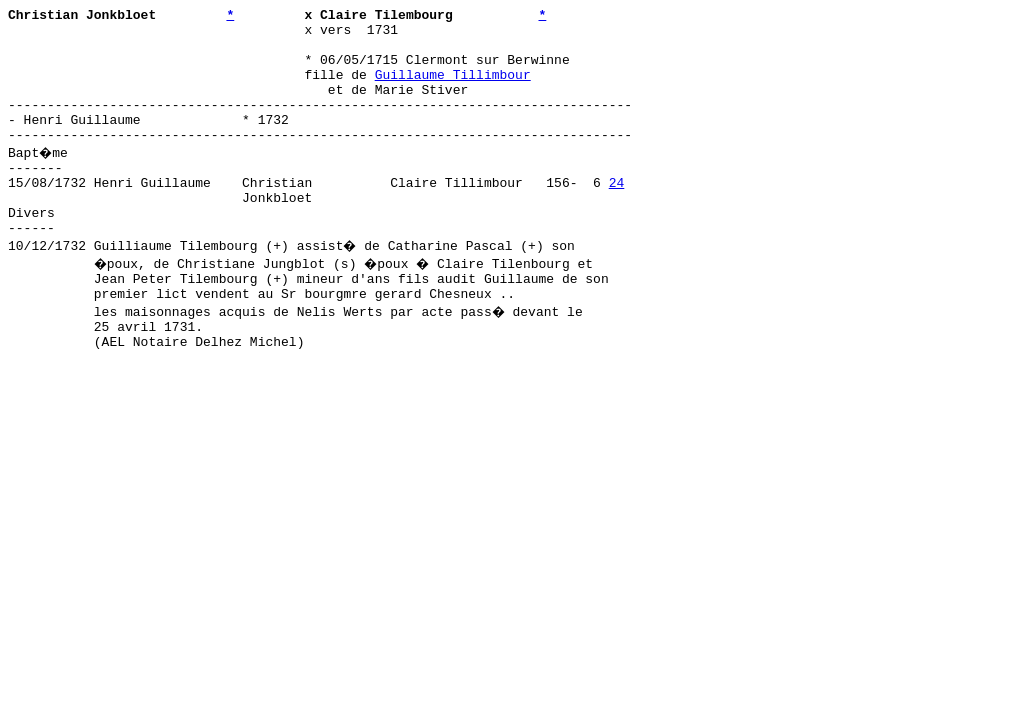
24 (617, 215)
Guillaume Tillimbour (453, 89)
